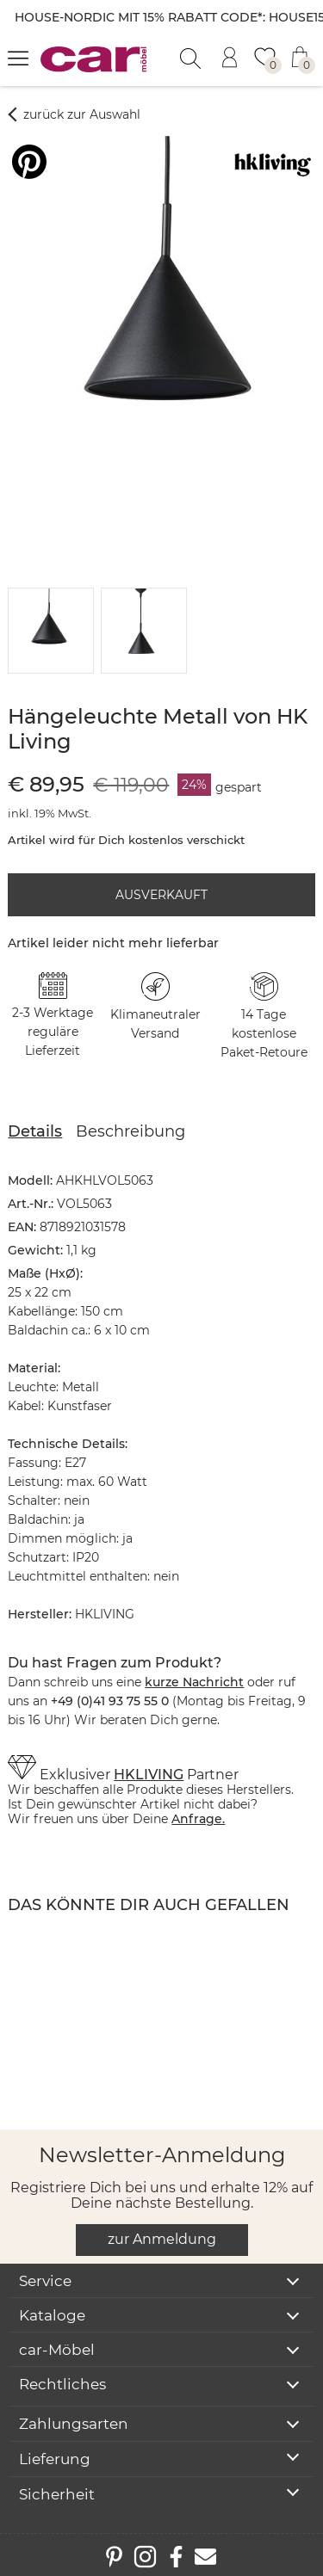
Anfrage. (198, 1819)
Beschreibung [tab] (130, 1131)
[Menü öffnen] (18, 57)
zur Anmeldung (162, 2239)
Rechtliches (62, 2384)
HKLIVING (148, 1774)
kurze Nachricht (194, 1682)
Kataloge (52, 2315)
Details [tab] (35, 1131)
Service (45, 2280)
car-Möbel (57, 2349)
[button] (48, 631)
